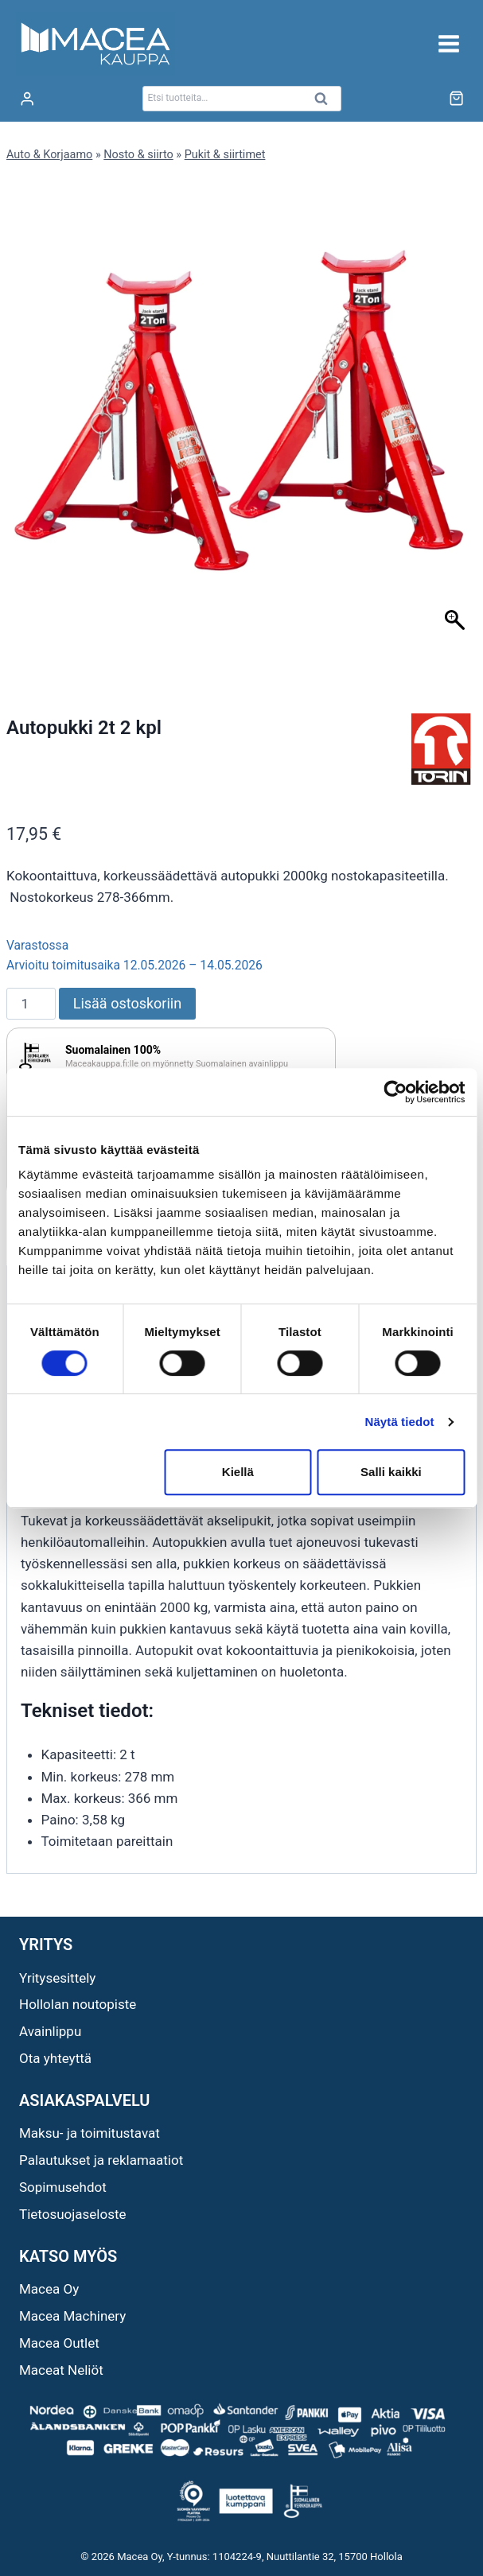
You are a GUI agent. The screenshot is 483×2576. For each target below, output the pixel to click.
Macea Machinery (72, 2316)
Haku (326, 103)
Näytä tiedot (399, 1421)
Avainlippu (50, 2031)
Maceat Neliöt (61, 2370)
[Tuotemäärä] (31, 1004)
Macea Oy (49, 2289)
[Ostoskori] (456, 98)
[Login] (27, 99)
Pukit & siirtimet (225, 154)
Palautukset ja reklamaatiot (101, 2160)
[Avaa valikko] (448, 43)
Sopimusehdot (63, 2187)
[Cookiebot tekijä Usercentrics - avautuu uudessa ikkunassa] (395, 1092)
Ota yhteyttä (55, 2058)
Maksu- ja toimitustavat (89, 2133)
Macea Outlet (59, 2343)
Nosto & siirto (138, 154)
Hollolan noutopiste (77, 2004)
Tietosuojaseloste (73, 2214)
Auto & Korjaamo (49, 154)
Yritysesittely (57, 1978)
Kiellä (238, 1471)
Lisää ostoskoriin (127, 1003)
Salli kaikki (391, 1471)
